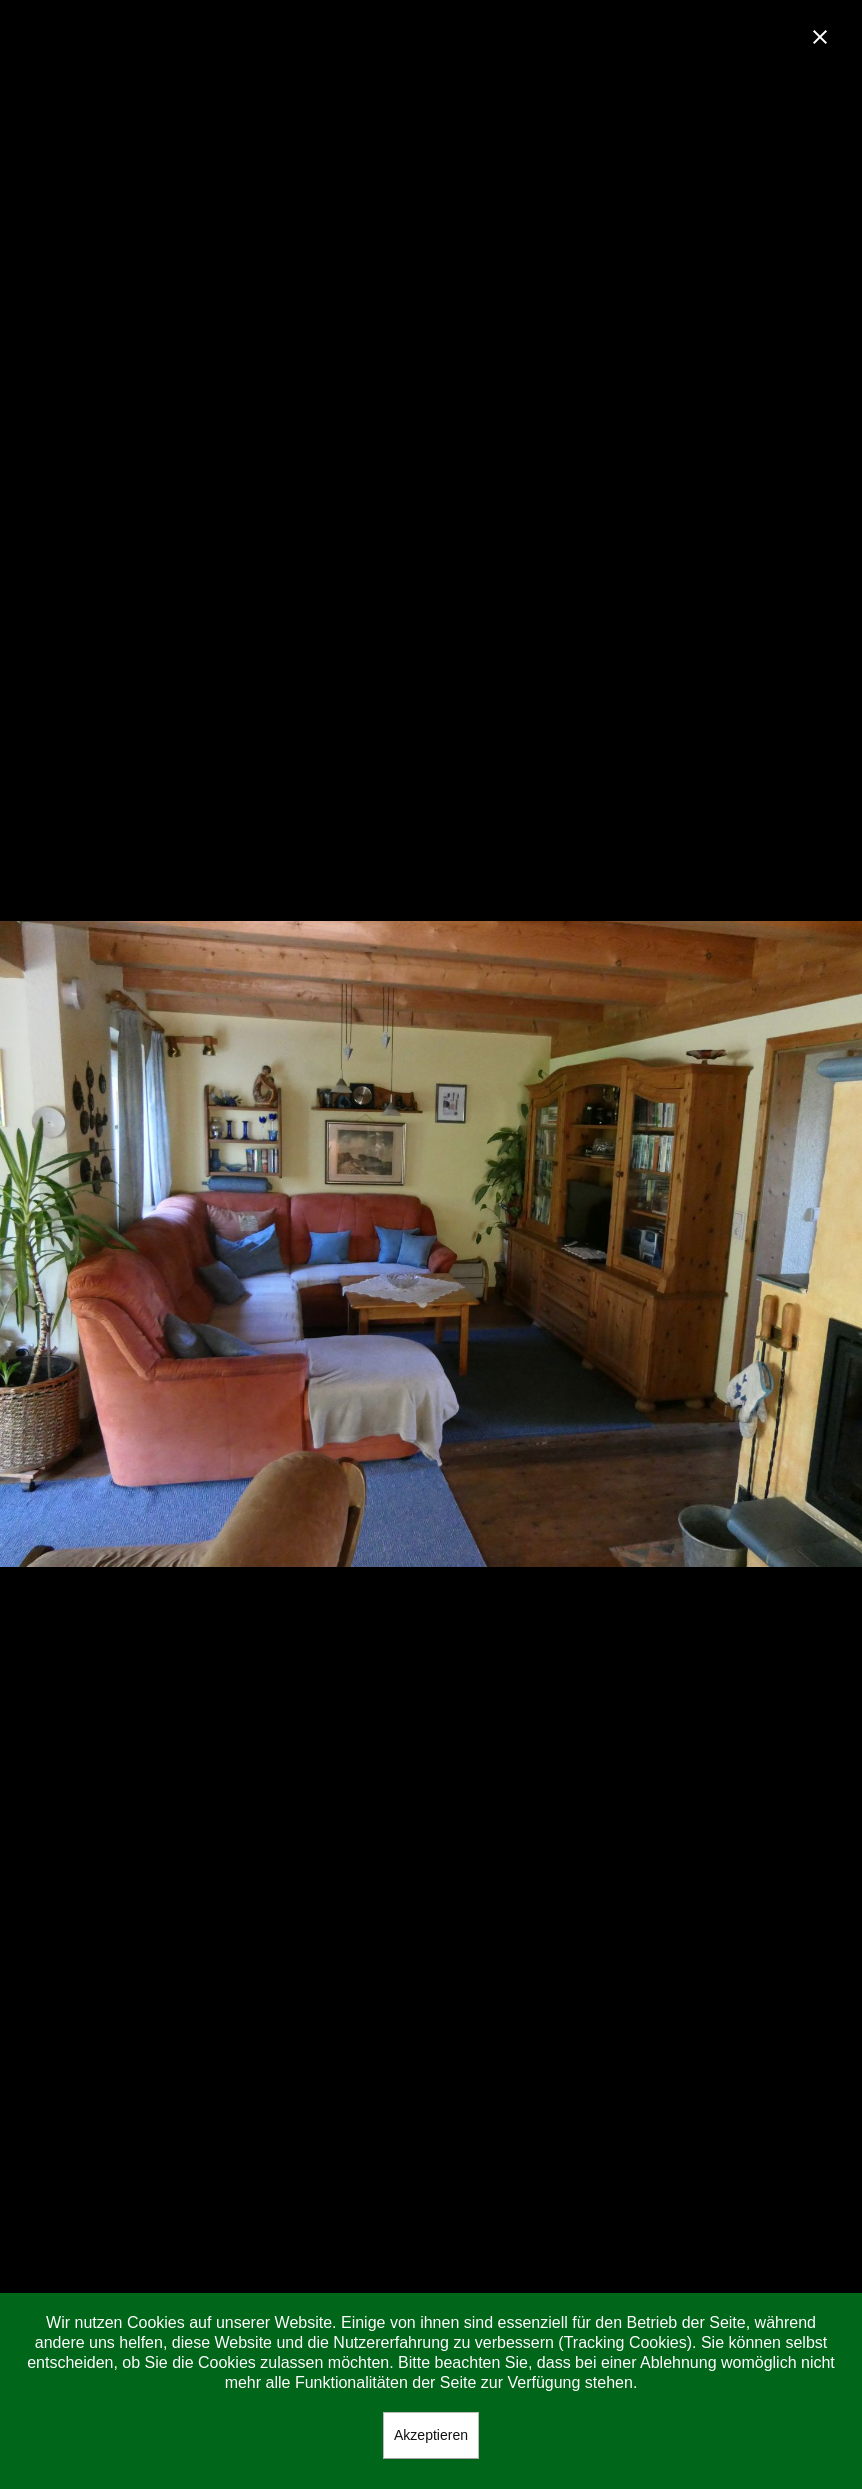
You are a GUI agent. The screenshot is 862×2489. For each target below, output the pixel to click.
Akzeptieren (431, 2435)
